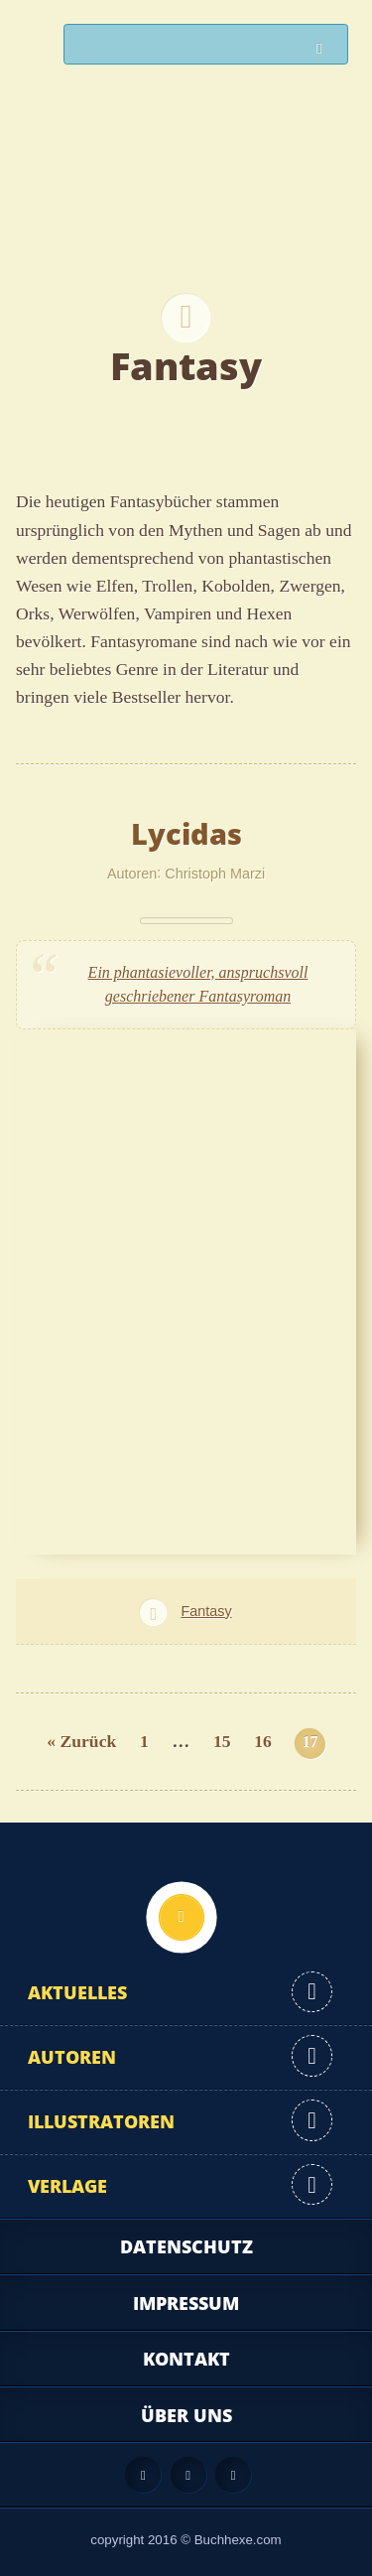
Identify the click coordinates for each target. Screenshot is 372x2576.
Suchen (324, 49)
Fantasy (206, 1611)
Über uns (186, 2415)
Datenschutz (186, 2246)
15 (222, 1741)
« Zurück (81, 1741)
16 (263, 1741)
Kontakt (186, 2359)
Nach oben (181, 1917)
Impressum (186, 2303)
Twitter (233, 2475)
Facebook (188, 2475)
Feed (143, 2475)
